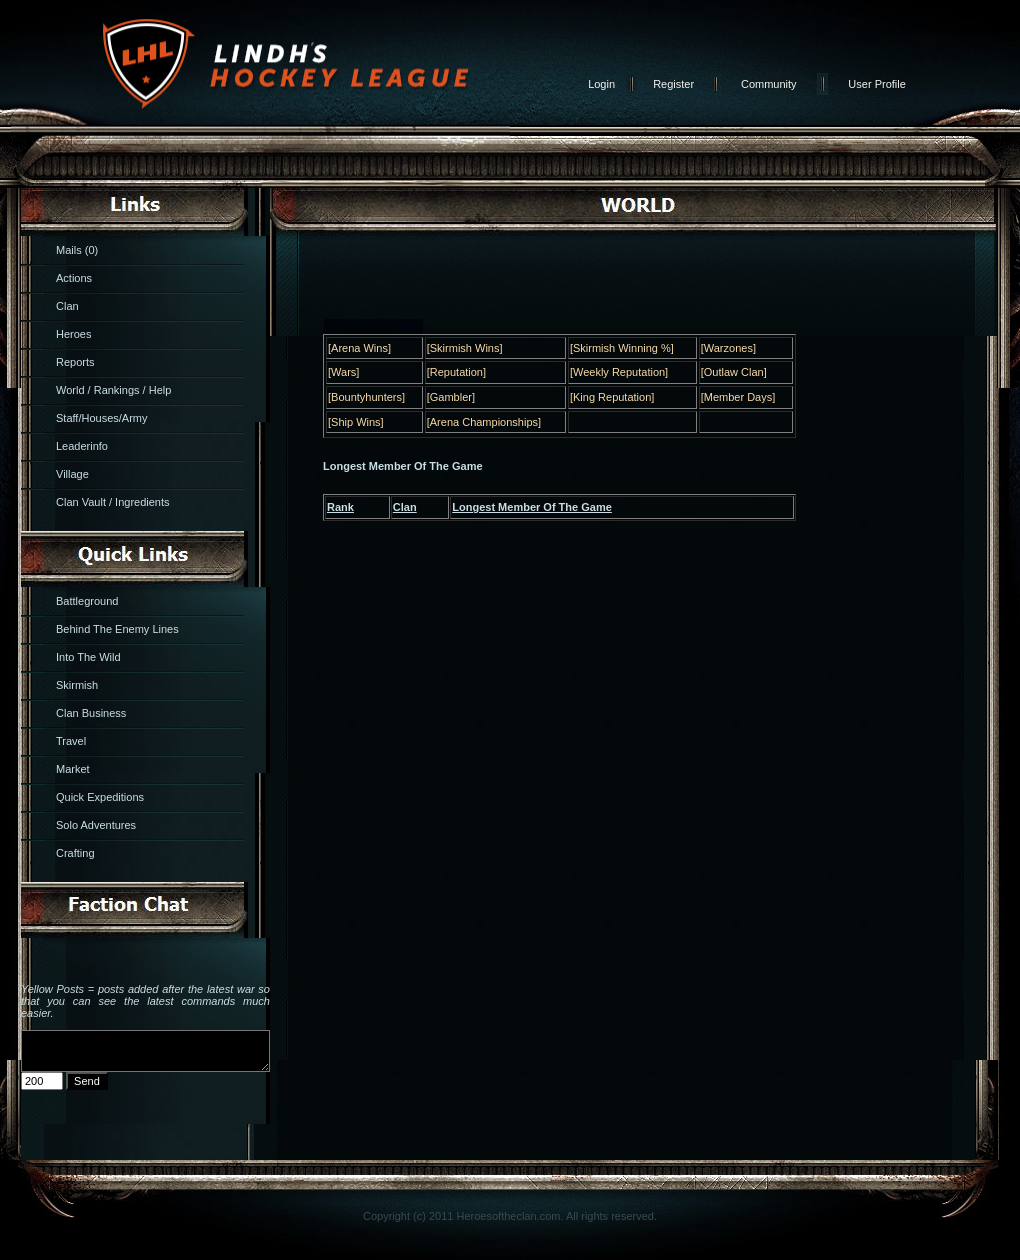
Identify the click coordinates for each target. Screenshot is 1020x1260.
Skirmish (77, 685)
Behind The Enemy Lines (117, 629)
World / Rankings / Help (113, 390)
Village (72, 474)
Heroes (73, 334)
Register (673, 84)
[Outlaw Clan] (734, 372)
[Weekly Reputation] (619, 372)
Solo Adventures (96, 825)
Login (601, 84)
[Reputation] (456, 372)
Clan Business (91, 713)
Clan (67, 306)
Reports (75, 362)
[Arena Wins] (359, 348)
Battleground (87, 601)
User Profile (876, 84)
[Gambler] (451, 397)
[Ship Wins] (356, 422)
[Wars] (343, 372)
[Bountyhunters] (366, 397)
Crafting (75, 853)
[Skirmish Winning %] (622, 348)
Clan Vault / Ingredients (113, 502)
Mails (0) (77, 250)
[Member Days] (738, 397)
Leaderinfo (82, 446)
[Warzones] (728, 348)
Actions (74, 278)
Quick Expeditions (100, 797)
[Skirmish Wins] (465, 348)
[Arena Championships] (484, 422)
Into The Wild (88, 657)
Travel (71, 741)
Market (73, 769)
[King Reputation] (612, 397)
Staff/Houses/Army (102, 418)
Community (769, 84)
